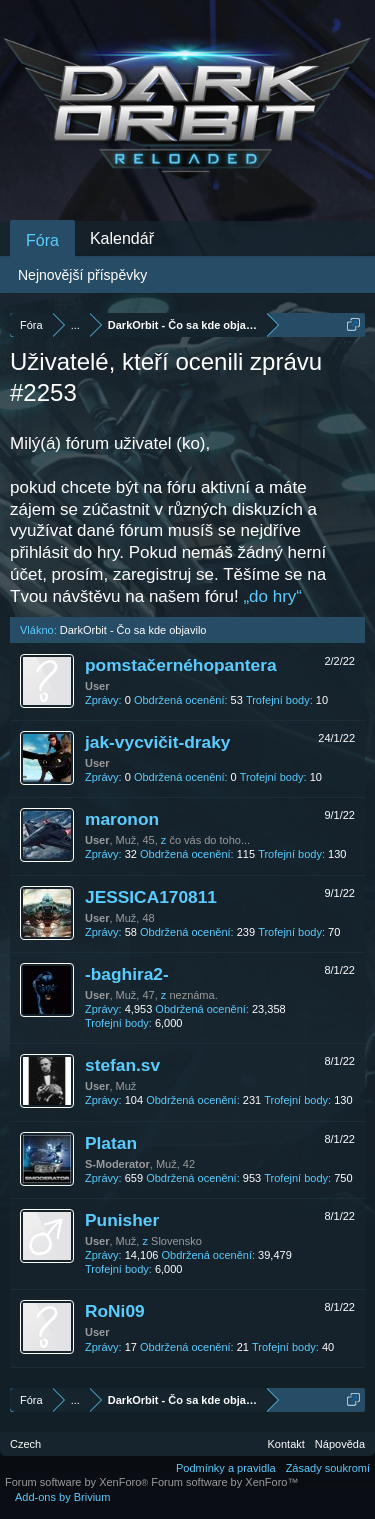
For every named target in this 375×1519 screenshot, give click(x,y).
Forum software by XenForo (78, 1482)
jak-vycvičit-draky (157, 742)
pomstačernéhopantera (181, 665)
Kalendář (122, 238)
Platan (111, 1143)
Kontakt (286, 1444)
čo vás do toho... (209, 840)
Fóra (42, 240)
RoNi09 (115, 1311)
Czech (25, 1444)
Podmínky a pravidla (226, 1468)
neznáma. (193, 995)
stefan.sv (122, 1065)
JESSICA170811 (151, 897)
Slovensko (176, 1241)
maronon (122, 819)
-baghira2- (127, 974)
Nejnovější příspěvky (82, 275)
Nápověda (340, 1444)
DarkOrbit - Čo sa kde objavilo (133, 630)
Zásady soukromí (328, 1468)
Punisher (122, 1220)
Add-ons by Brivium (62, 1497)
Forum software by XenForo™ (224, 1482)
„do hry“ (272, 596)
